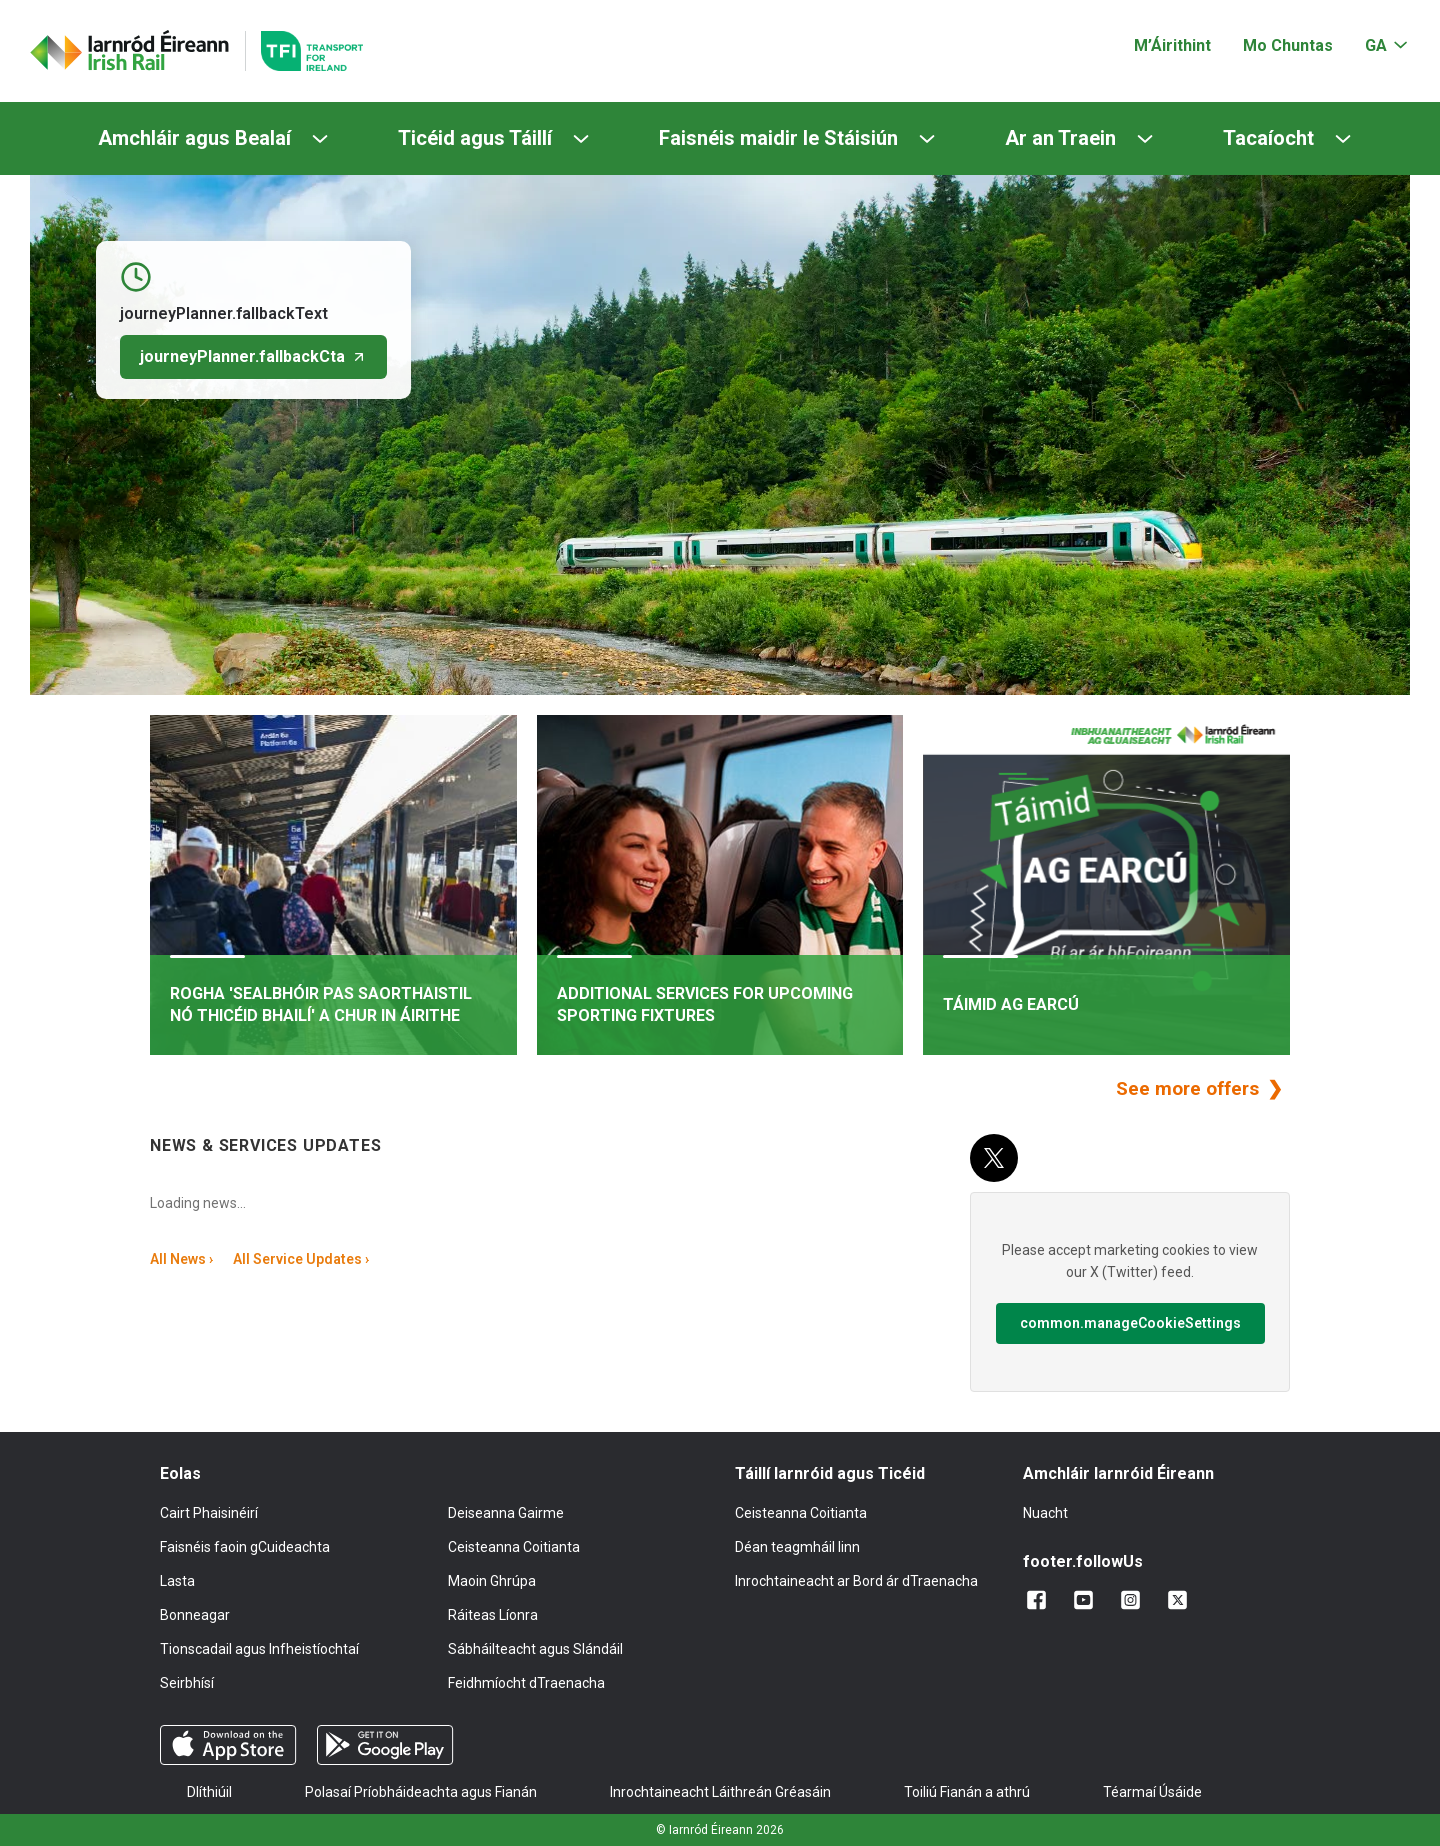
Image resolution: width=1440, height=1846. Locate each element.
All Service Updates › (301, 1259)
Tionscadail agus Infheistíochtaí (259, 1649)
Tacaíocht (1268, 138)
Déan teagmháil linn (797, 1547)
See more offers (1190, 1088)
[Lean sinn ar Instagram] (1134, 1600)
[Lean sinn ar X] (1181, 1600)
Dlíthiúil (209, 1792)
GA (1376, 45)
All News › (181, 1259)
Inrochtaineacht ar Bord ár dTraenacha (856, 1581)
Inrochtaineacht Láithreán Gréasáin (720, 1792)
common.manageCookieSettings (1130, 1323)
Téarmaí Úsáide (1152, 1792)
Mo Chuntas (1288, 45)
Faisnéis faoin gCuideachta (245, 1547)
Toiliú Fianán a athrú (967, 1792)
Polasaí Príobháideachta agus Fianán (421, 1792)
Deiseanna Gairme (506, 1513)
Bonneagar (195, 1615)
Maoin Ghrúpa (492, 1581)
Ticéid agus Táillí (475, 138)
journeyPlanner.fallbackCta (253, 356)
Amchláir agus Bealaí (194, 138)
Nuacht (1045, 1513)
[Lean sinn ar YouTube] (1087, 1600)
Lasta (177, 1581)
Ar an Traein (1060, 138)
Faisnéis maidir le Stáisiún (778, 138)
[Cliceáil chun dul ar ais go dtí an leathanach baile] (130, 51)
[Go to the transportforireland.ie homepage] (304, 51)
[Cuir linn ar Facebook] (1040, 1600)
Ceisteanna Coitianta (514, 1547)
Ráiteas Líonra (493, 1615)
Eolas (180, 1473)
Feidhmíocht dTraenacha (526, 1683)
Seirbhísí (187, 1683)
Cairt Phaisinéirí (209, 1513)
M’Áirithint (1172, 45)
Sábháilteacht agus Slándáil (535, 1649)
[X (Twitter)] (994, 1158)
